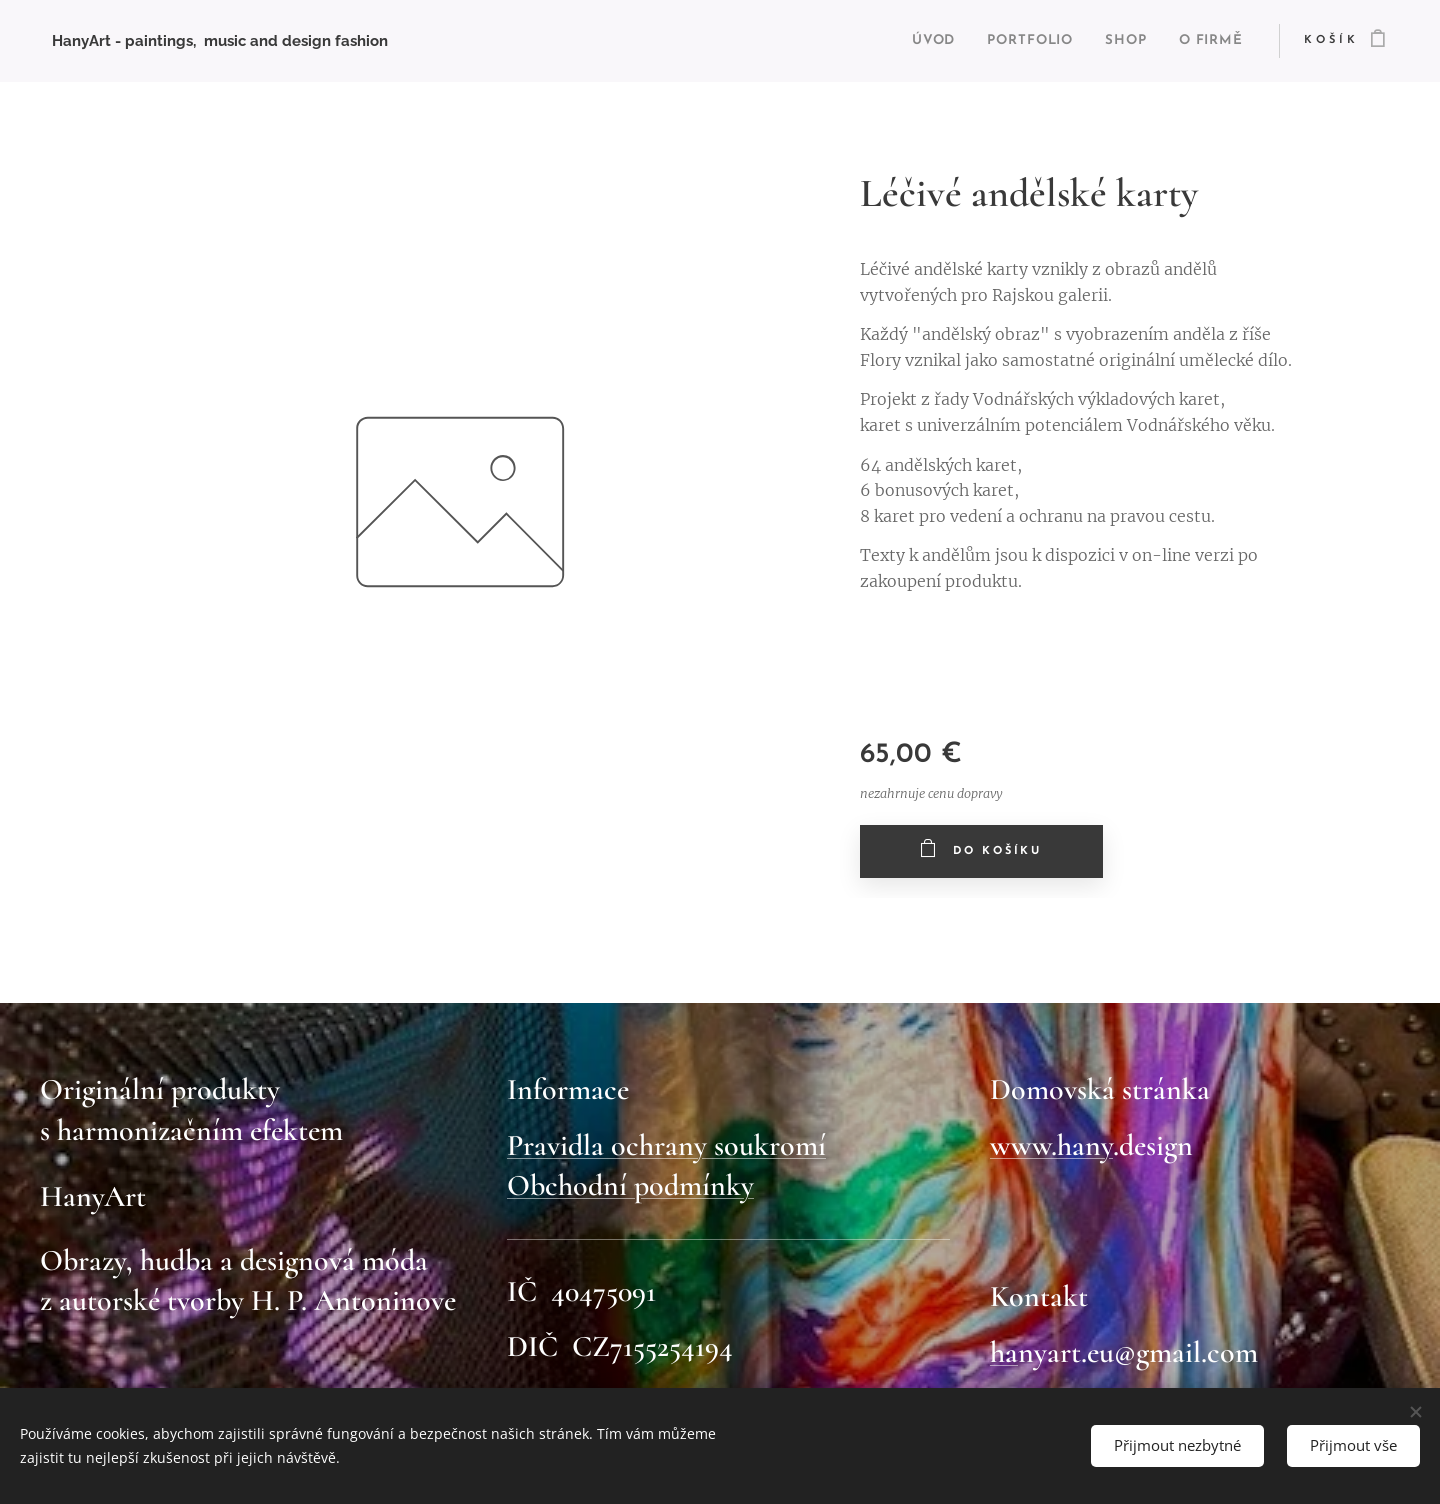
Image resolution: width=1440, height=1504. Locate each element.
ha (1004, 1351)
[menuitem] (904, 41)
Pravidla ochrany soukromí (666, 1144)
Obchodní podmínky (630, 1185)
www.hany (1051, 1144)
